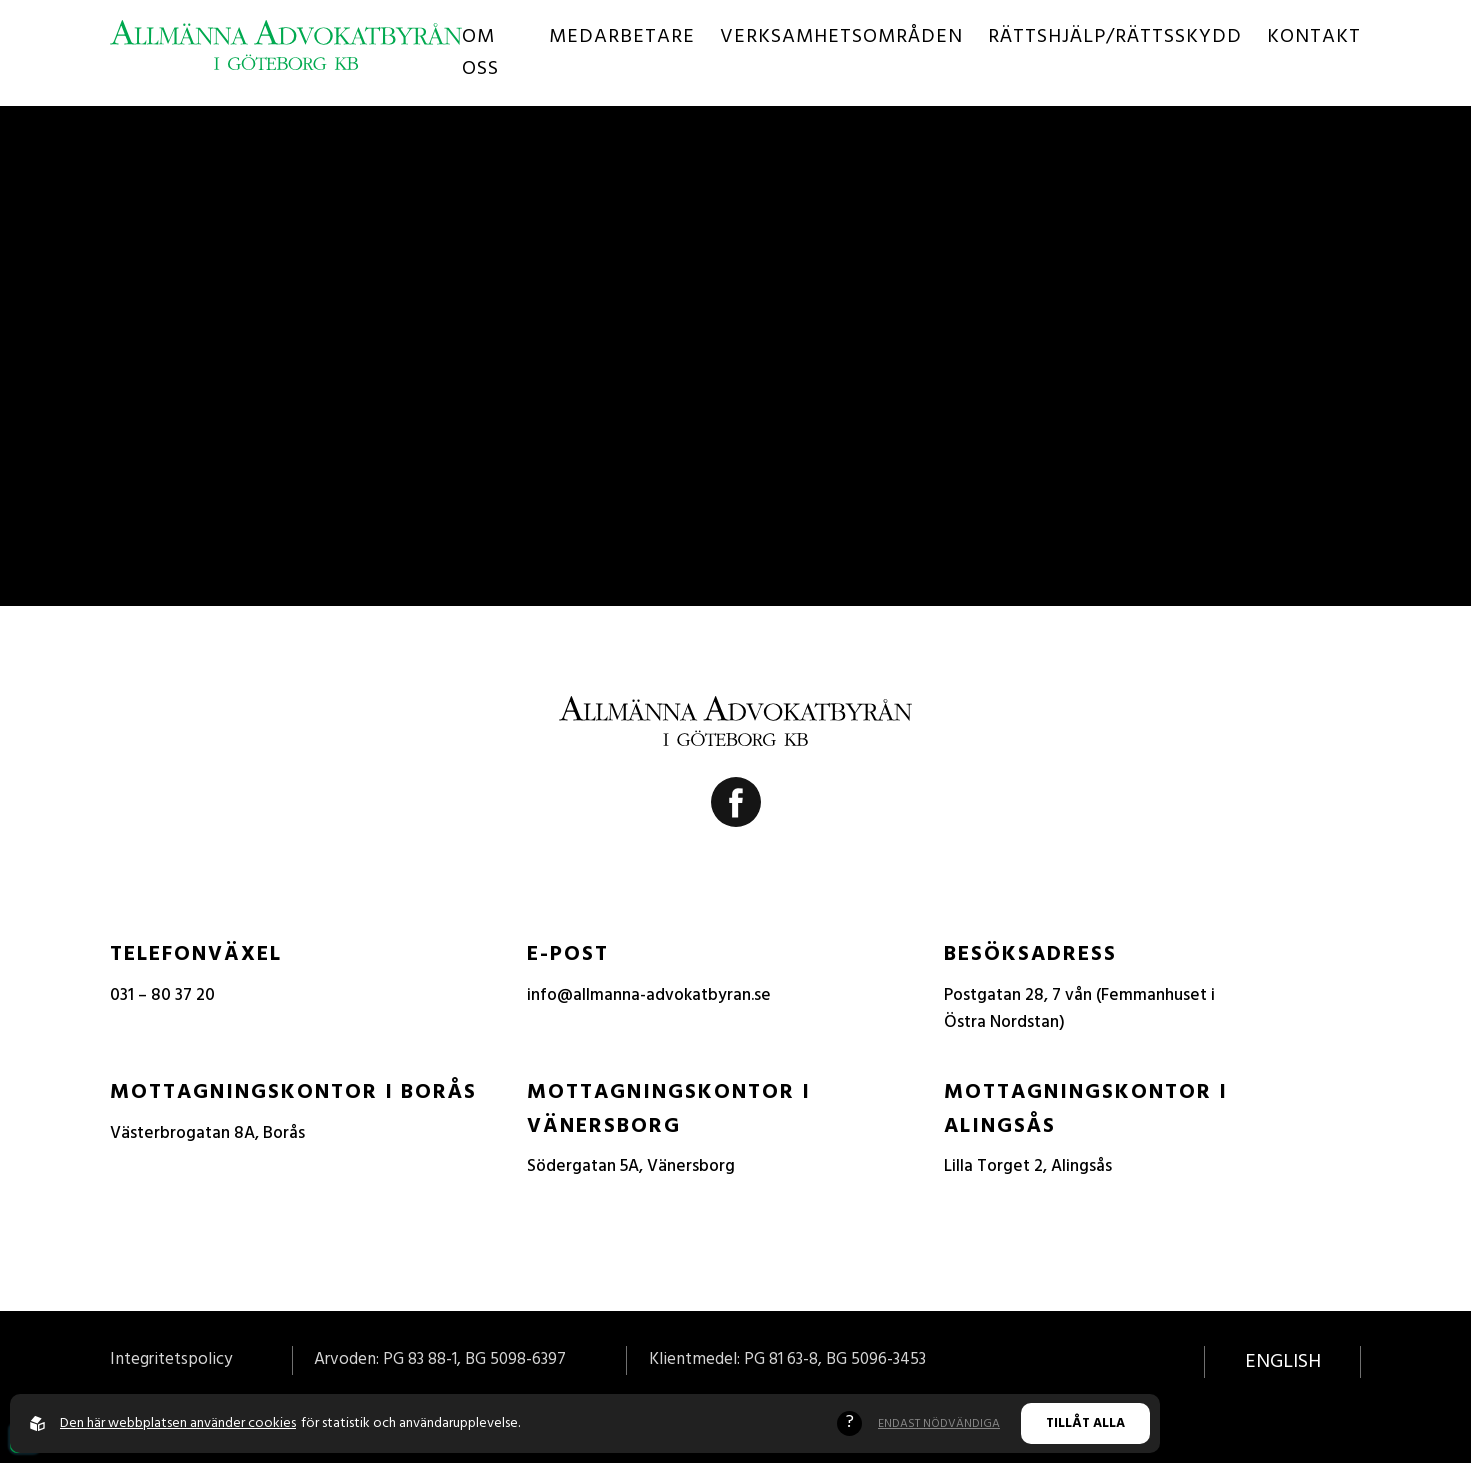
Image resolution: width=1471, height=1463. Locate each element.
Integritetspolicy (171, 1359)
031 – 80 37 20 (162, 995)
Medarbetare (622, 37)
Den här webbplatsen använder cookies (178, 1423)
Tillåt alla (1085, 1423)
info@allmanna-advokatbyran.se (649, 995)
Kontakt (1314, 37)
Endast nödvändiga (939, 1424)
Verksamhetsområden (841, 37)
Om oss (480, 53)
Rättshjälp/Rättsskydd (1115, 37)
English (1283, 1362)
